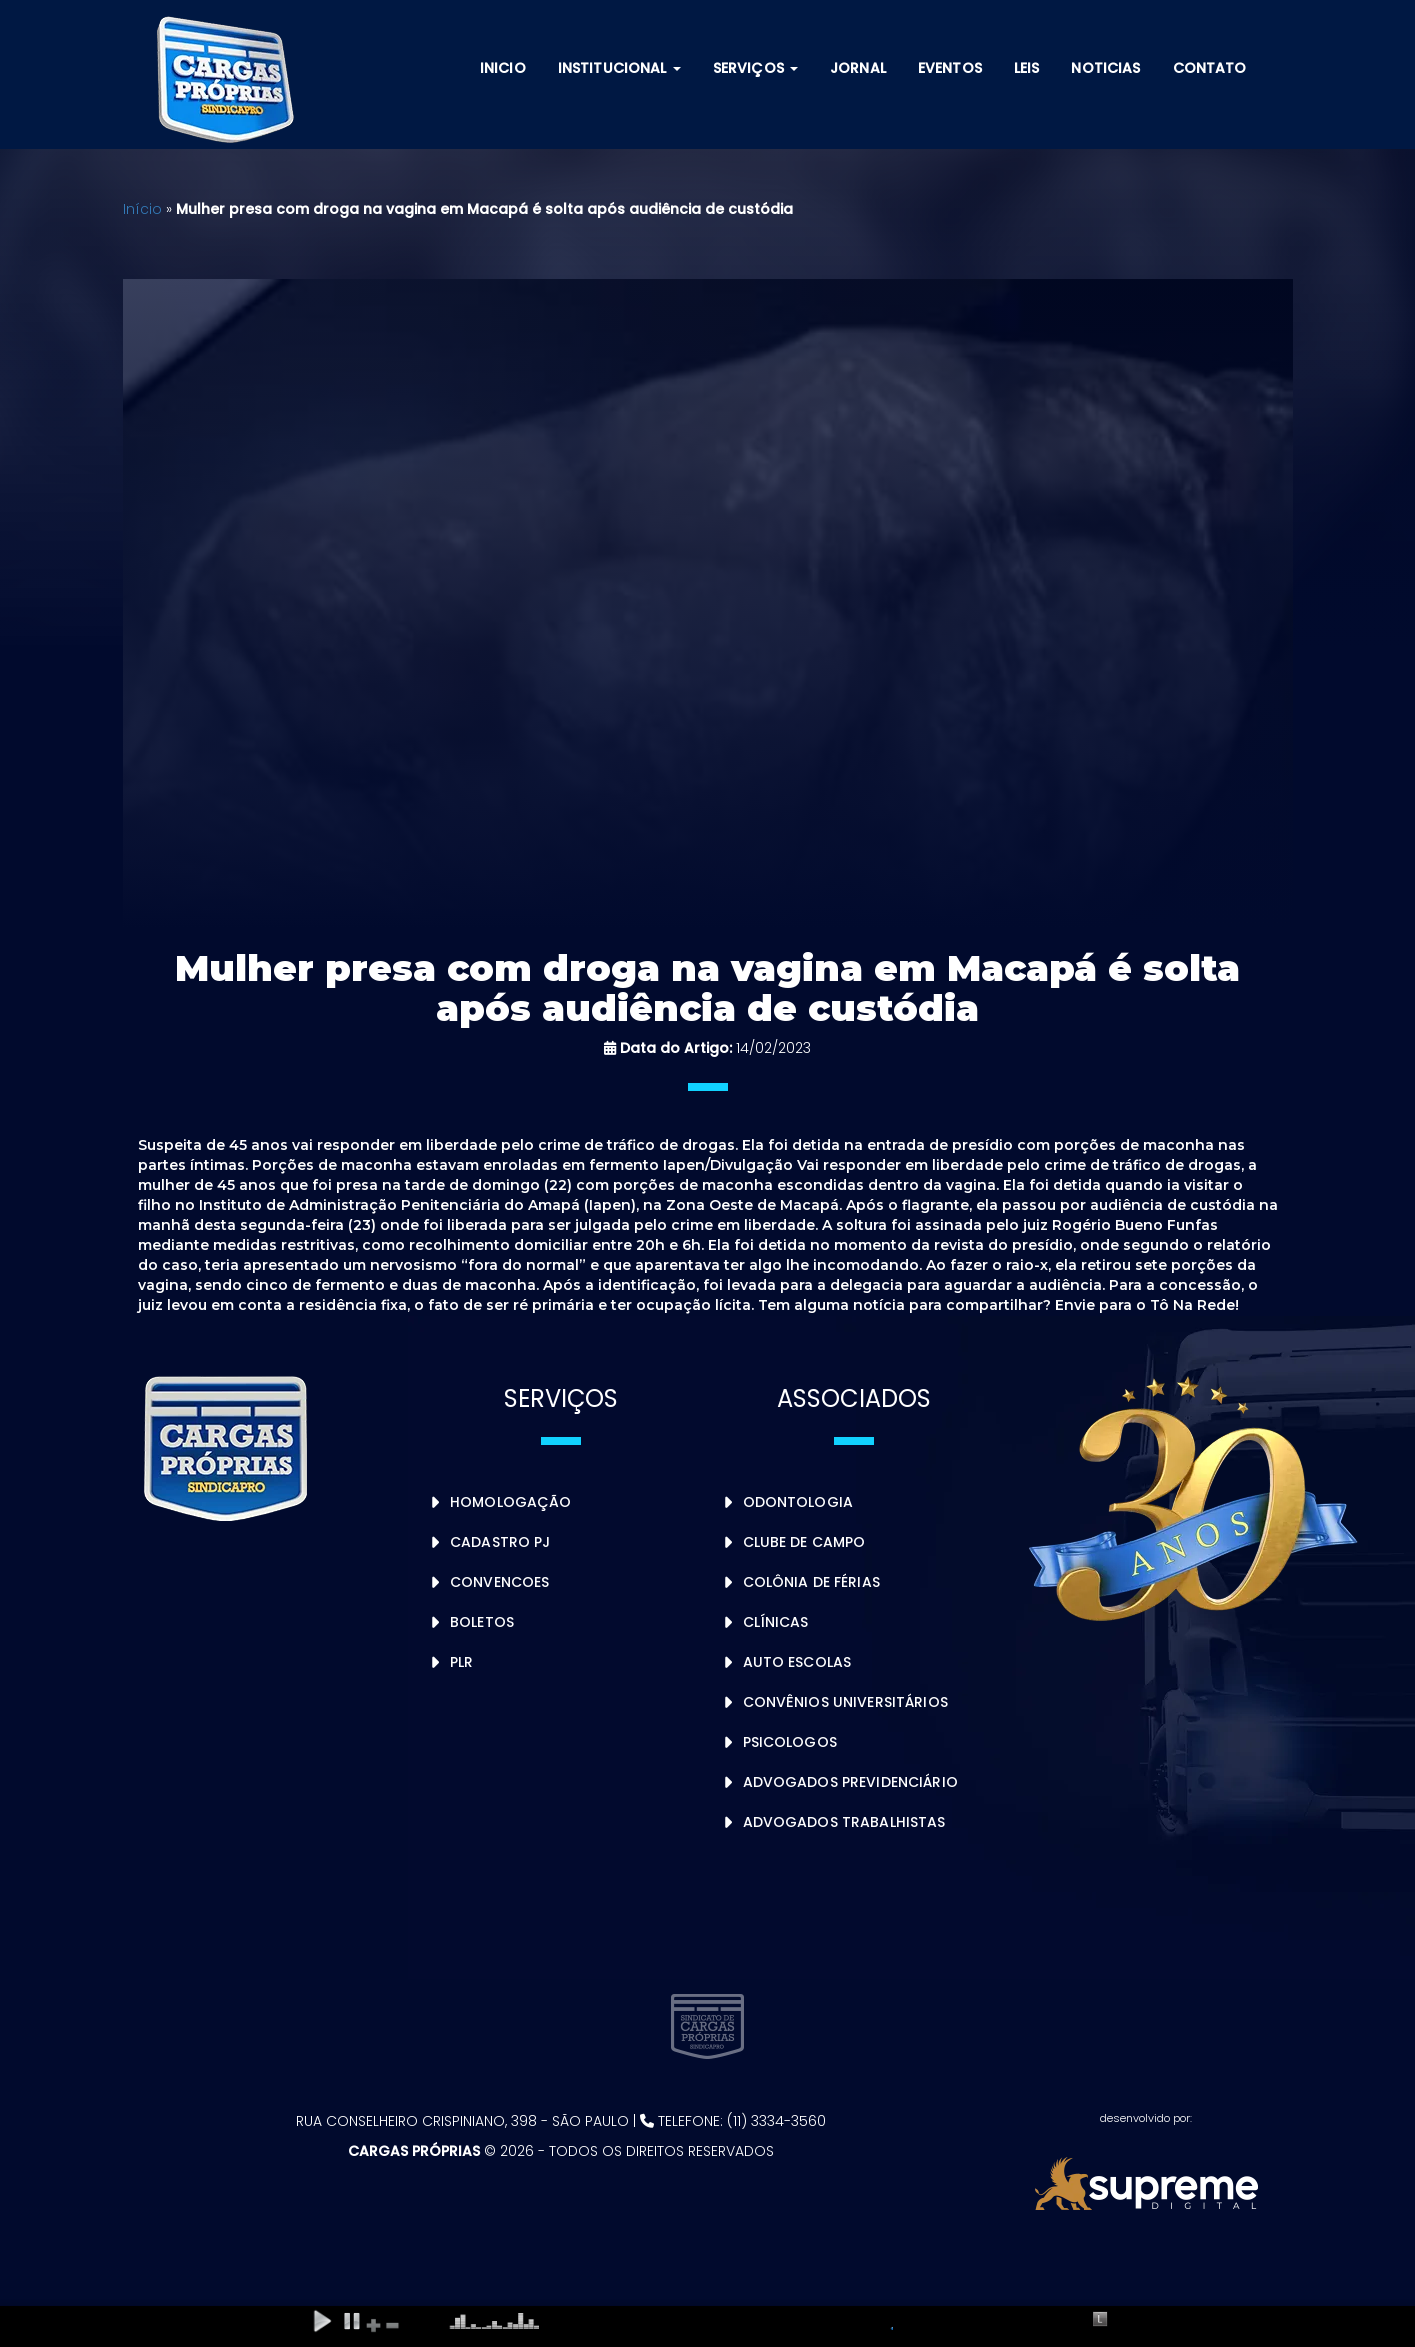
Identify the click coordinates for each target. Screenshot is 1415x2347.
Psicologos (790, 1742)
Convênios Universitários (845, 1702)
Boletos (482, 1622)
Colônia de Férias (811, 1582)
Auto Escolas (797, 1662)
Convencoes (499, 1582)
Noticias (1105, 68)
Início (142, 209)
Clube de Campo (804, 1542)
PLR (461, 1662)
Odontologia (798, 1502)
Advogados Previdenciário (850, 1782)
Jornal (858, 68)
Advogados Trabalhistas (844, 1822)
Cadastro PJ (500, 1542)
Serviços (755, 68)
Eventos (950, 68)
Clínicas (776, 1622)
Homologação (511, 1502)
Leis (1027, 68)
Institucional (619, 68)
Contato (1210, 68)
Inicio (503, 68)
